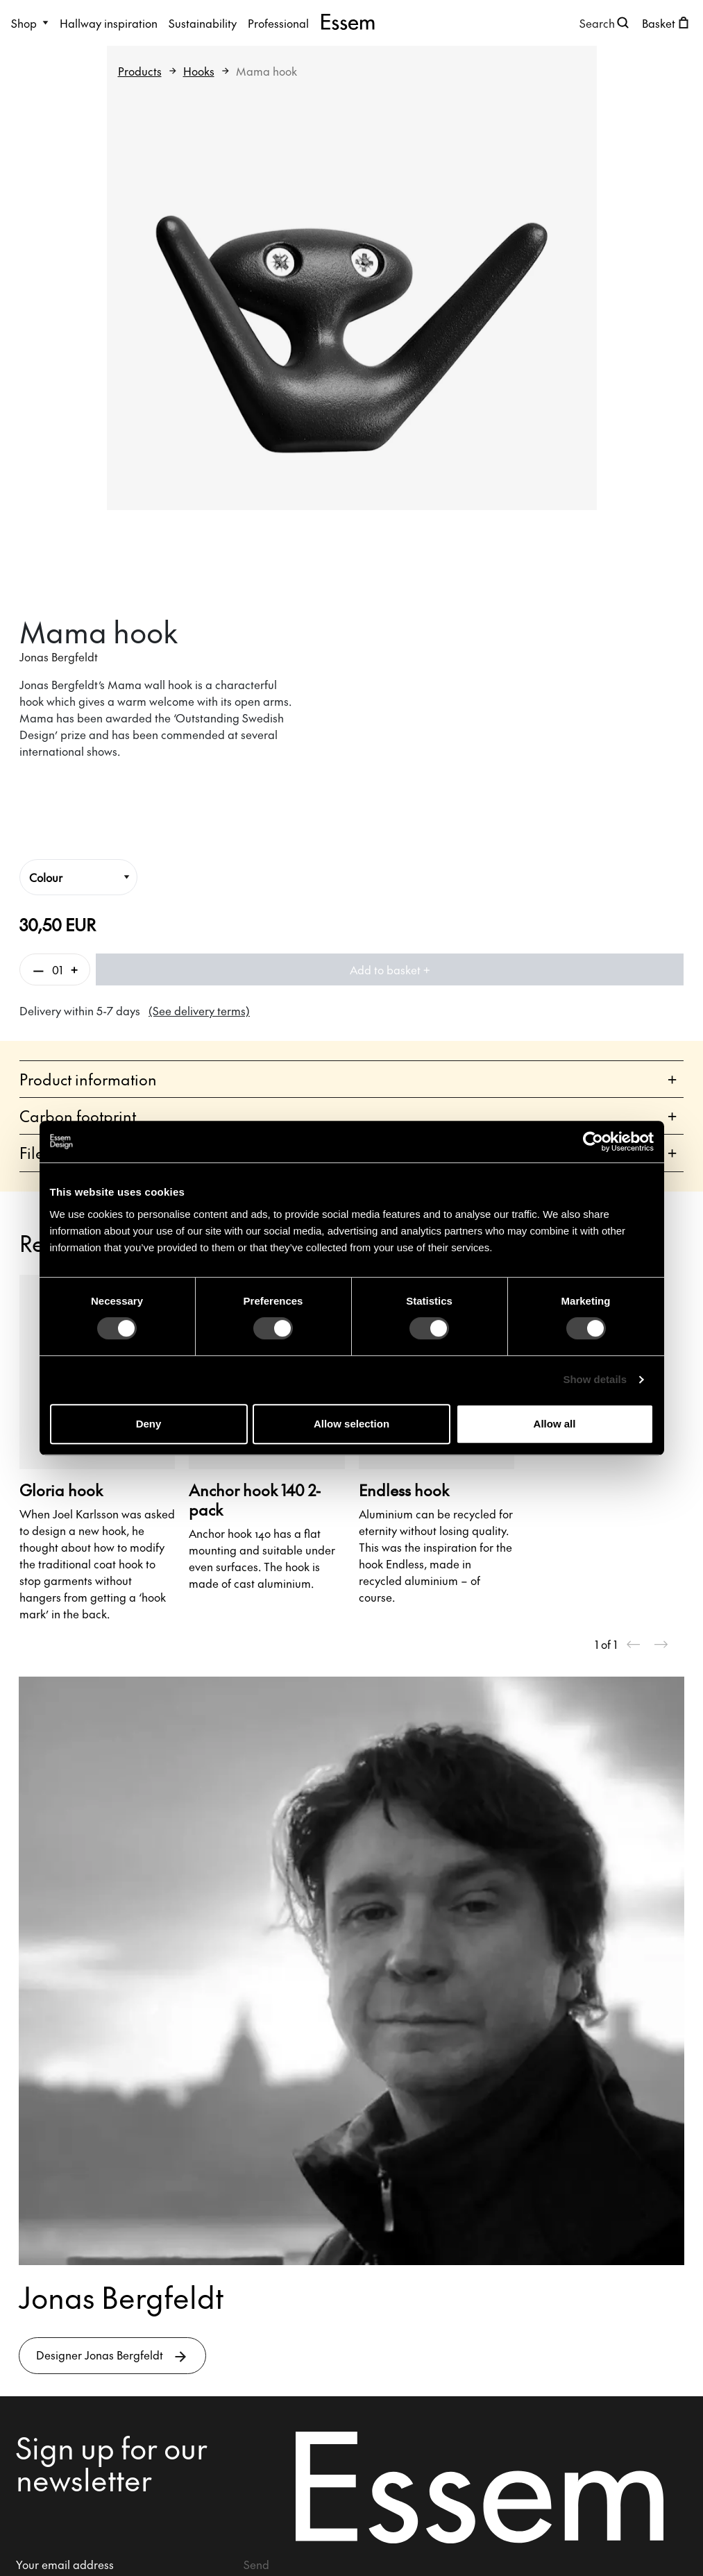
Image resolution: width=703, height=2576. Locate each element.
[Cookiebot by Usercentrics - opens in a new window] (593, 1141)
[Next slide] (661, 1644)
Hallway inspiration (109, 23)
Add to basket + (390, 969)
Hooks (198, 70)
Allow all (555, 1424)
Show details (595, 1379)
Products (140, 70)
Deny (149, 1424)
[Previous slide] (633, 1644)
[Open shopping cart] (667, 23)
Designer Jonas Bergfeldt (112, 2356)
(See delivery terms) (199, 1010)
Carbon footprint (348, 1116)
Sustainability (203, 23)
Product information (348, 1079)
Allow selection (351, 1424)
